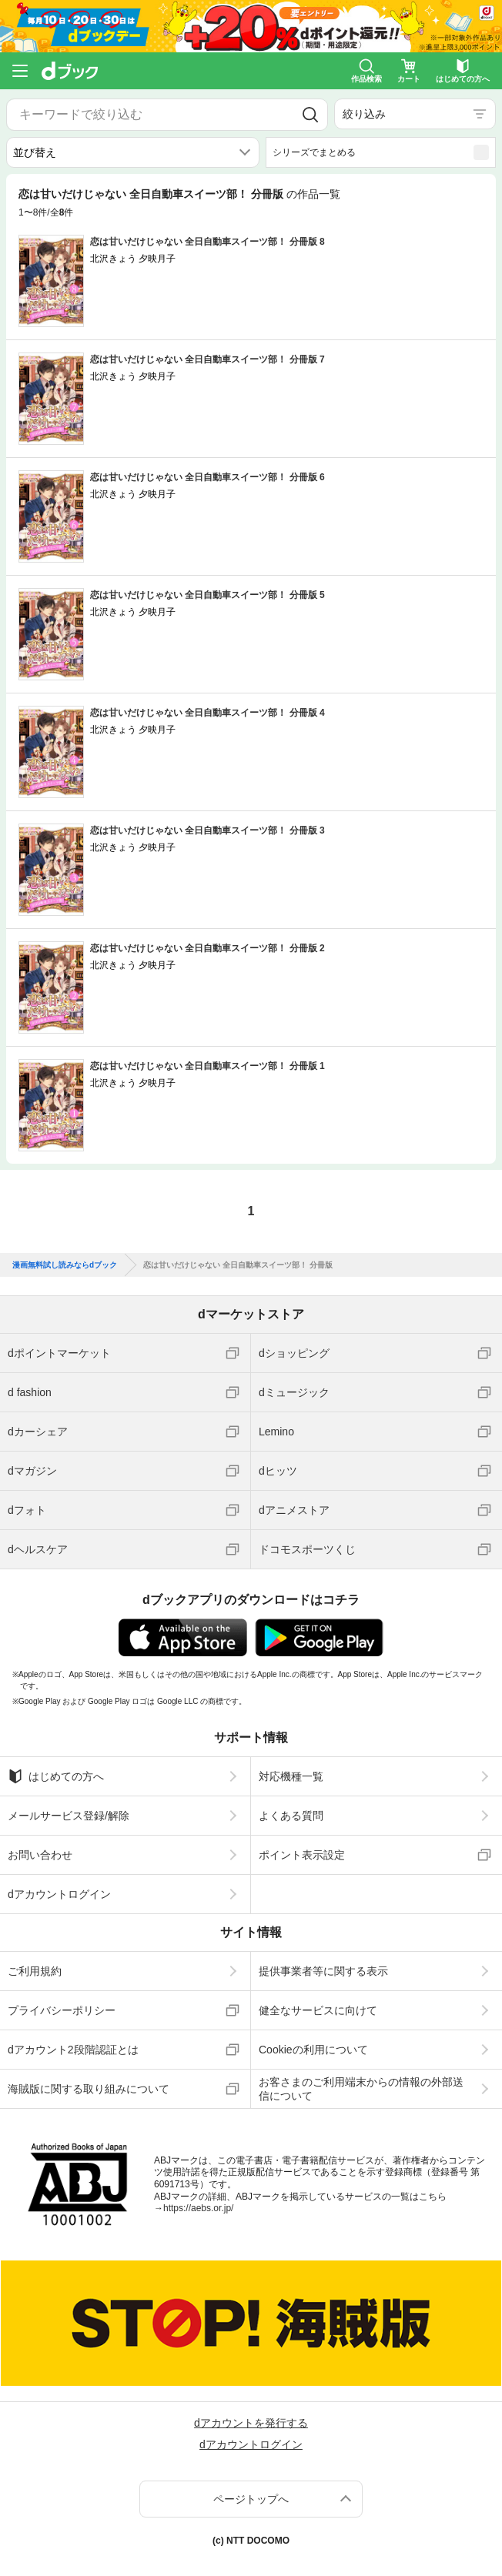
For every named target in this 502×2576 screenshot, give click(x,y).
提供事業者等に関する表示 (323, 1971)
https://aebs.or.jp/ (198, 2208)
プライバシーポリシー (61, 2010)
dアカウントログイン (59, 1894)
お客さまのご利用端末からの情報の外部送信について (361, 2089)
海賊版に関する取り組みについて (88, 2089)
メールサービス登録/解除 (68, 1815)
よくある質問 (291, 1815)
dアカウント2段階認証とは (73, 2049)
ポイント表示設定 (302, 1855)
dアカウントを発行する (251, 2423)
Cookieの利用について (313, 2049)
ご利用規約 (35, 1971)
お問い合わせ (40, 1855)
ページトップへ (251, 2499)
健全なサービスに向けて (318, 2010)
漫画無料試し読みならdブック (64, 1265)
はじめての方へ (56, 1776)
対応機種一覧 (291, 1776)
